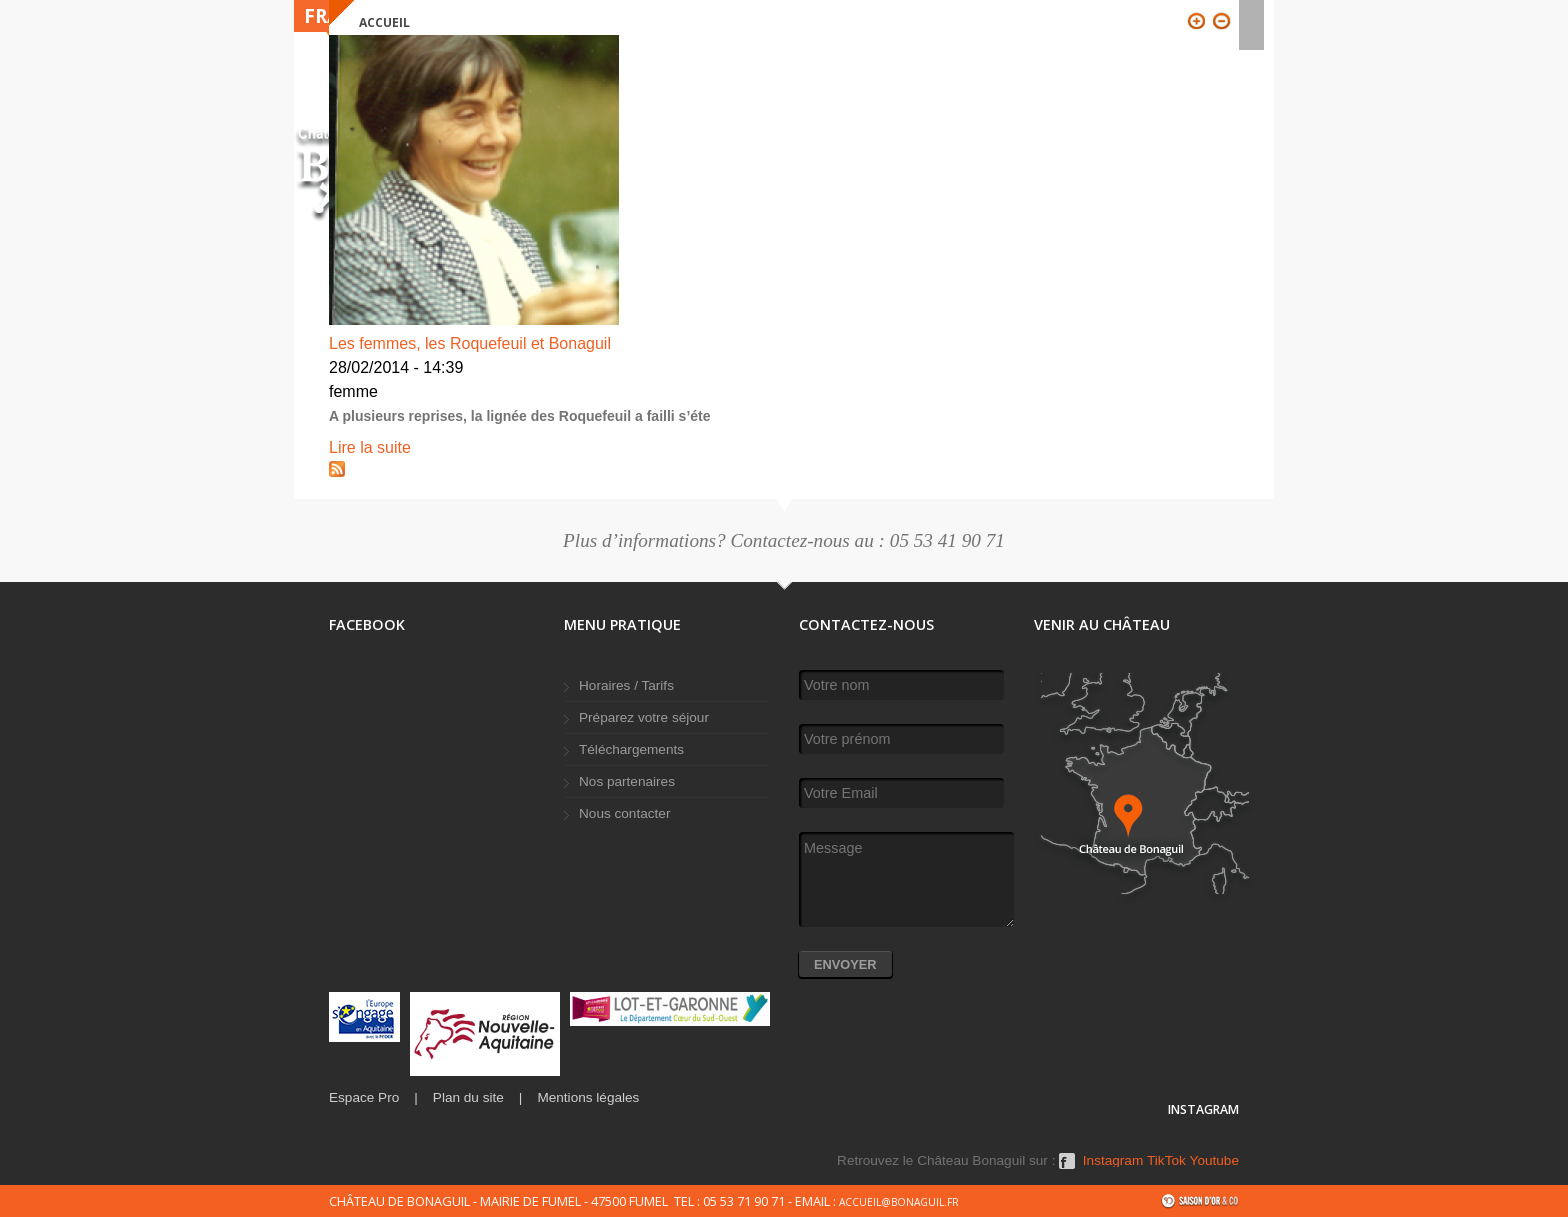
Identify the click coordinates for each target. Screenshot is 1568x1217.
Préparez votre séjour (644, 717)
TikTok (1166, 1161)
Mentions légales (588, 1097)
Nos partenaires (627, 781)
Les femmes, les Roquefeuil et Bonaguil (470, 343)
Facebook (1067, 1168)
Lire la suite (370, 447)
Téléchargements (631, 749)
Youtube (1214, 1161)
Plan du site (468, 1097)
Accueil (384, 22)
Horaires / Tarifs (626, 685)
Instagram (1113, 1161)
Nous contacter (624, 813)
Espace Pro (364, 1097)
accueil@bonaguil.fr (899, 1202)
